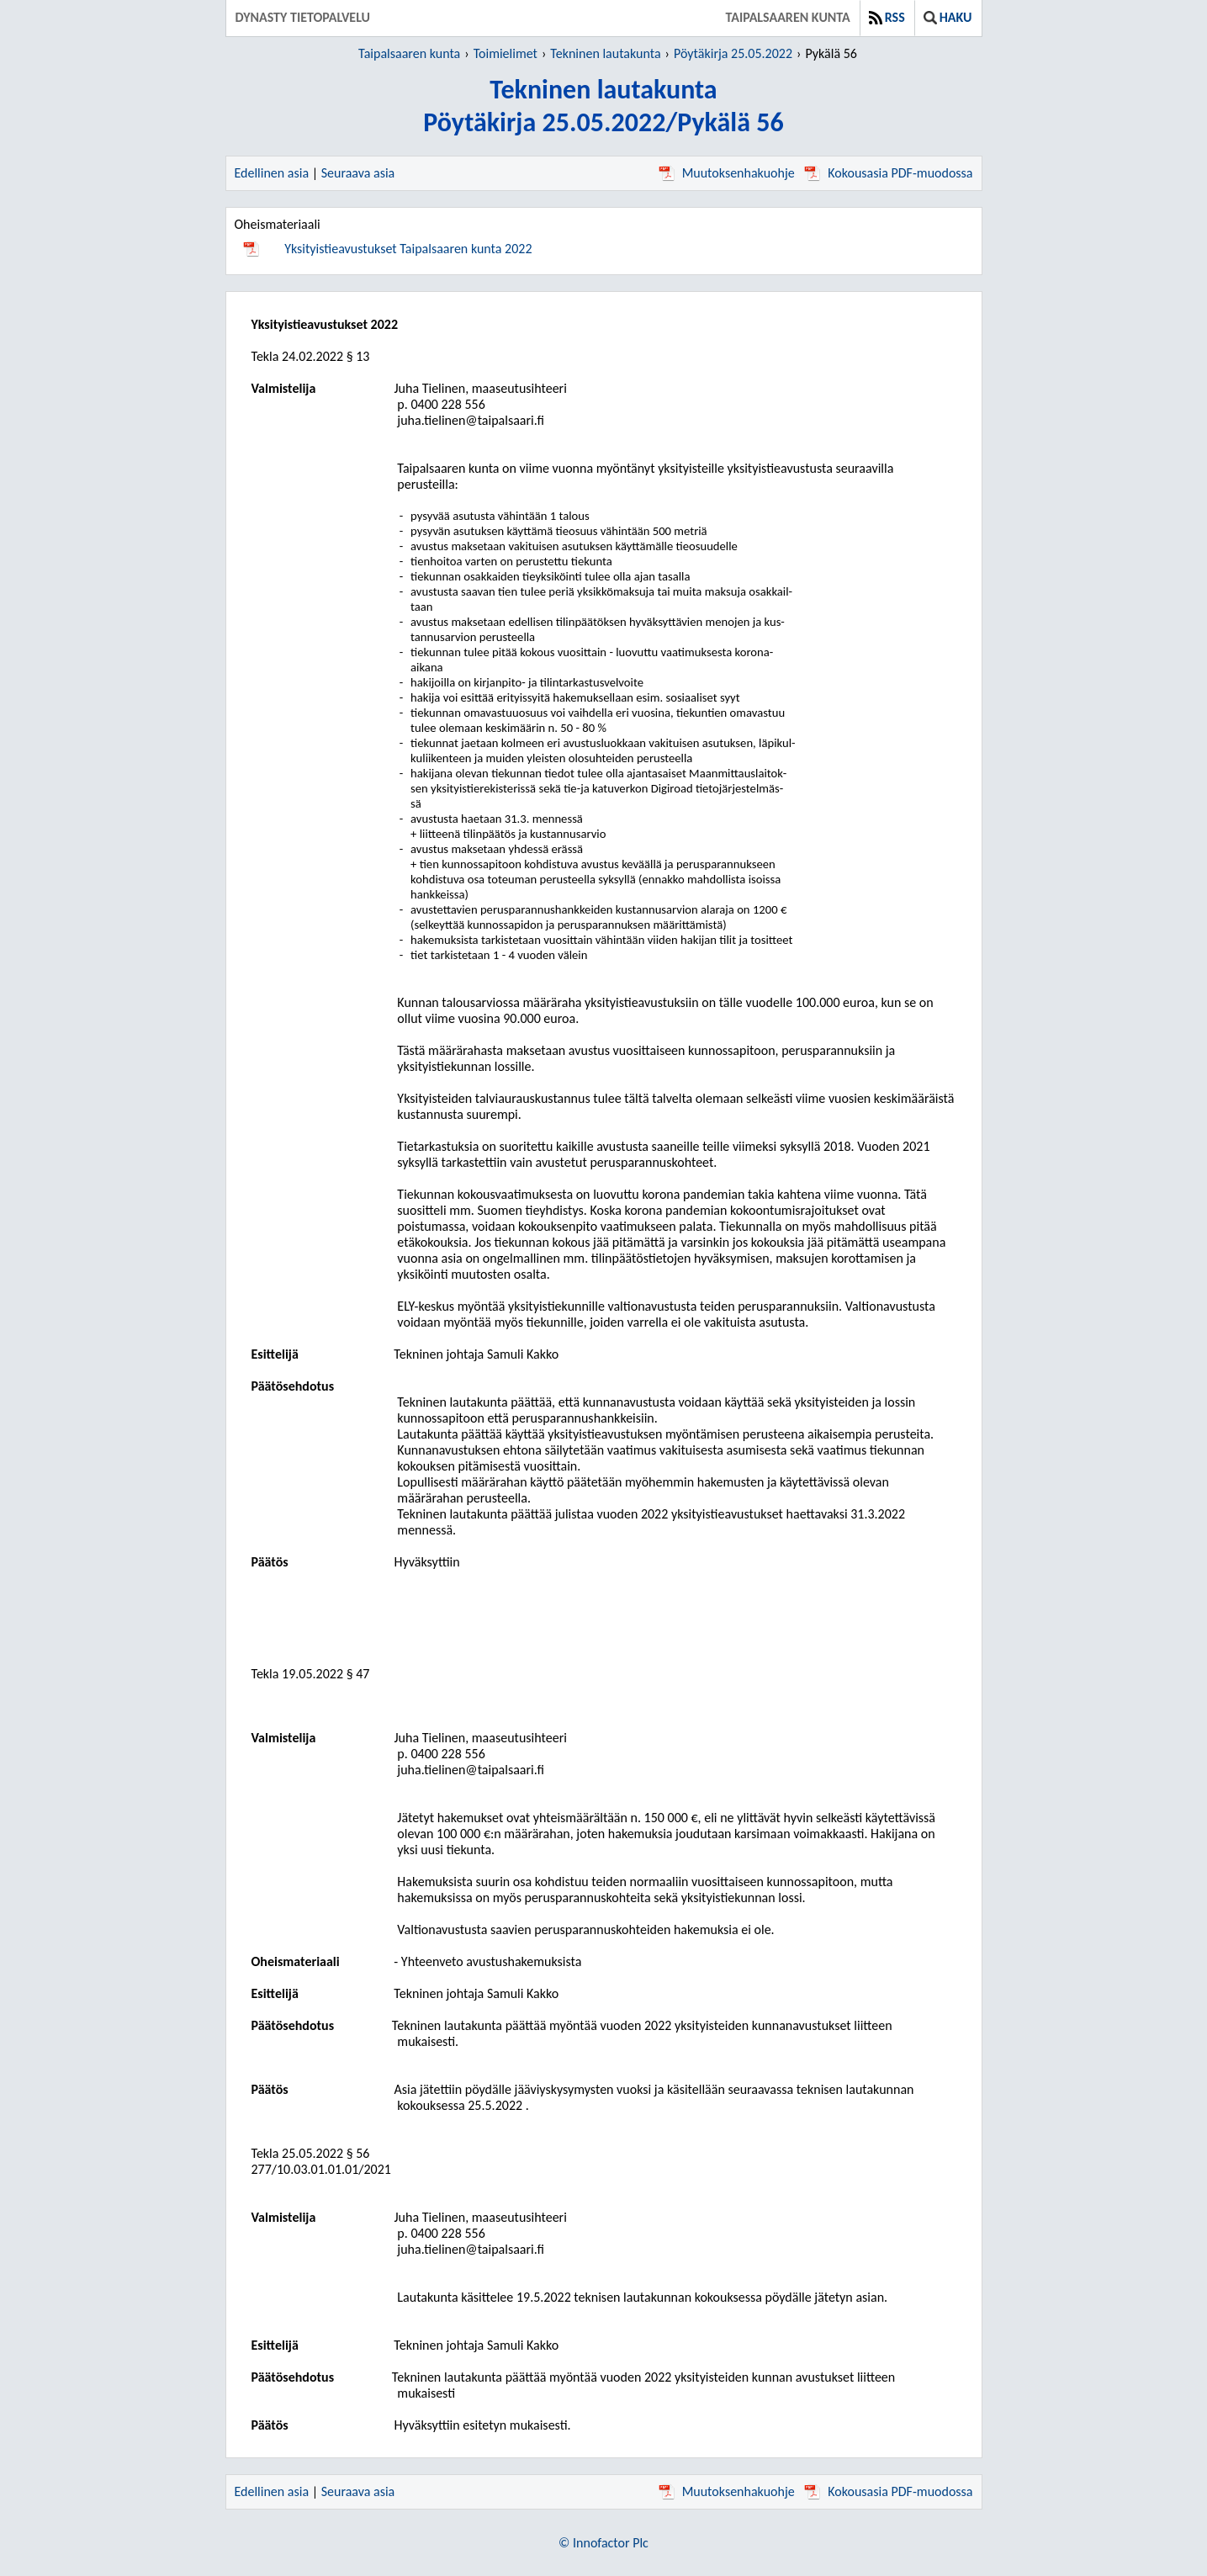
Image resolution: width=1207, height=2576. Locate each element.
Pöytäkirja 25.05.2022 (733, 53)
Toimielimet (505, 53)
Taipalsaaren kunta (788, 17)
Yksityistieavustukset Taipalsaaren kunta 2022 (408, 249)
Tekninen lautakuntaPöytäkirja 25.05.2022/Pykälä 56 (603, 106)
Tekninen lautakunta (605, 53)
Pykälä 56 (830, 53)
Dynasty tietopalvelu (303, 17)
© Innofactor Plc (603, 2543)
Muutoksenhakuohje (727, 173)
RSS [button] (887, 17)
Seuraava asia (358, 173)
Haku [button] (948, 17)
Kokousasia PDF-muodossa (888, 173)
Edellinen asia (272, 173)
